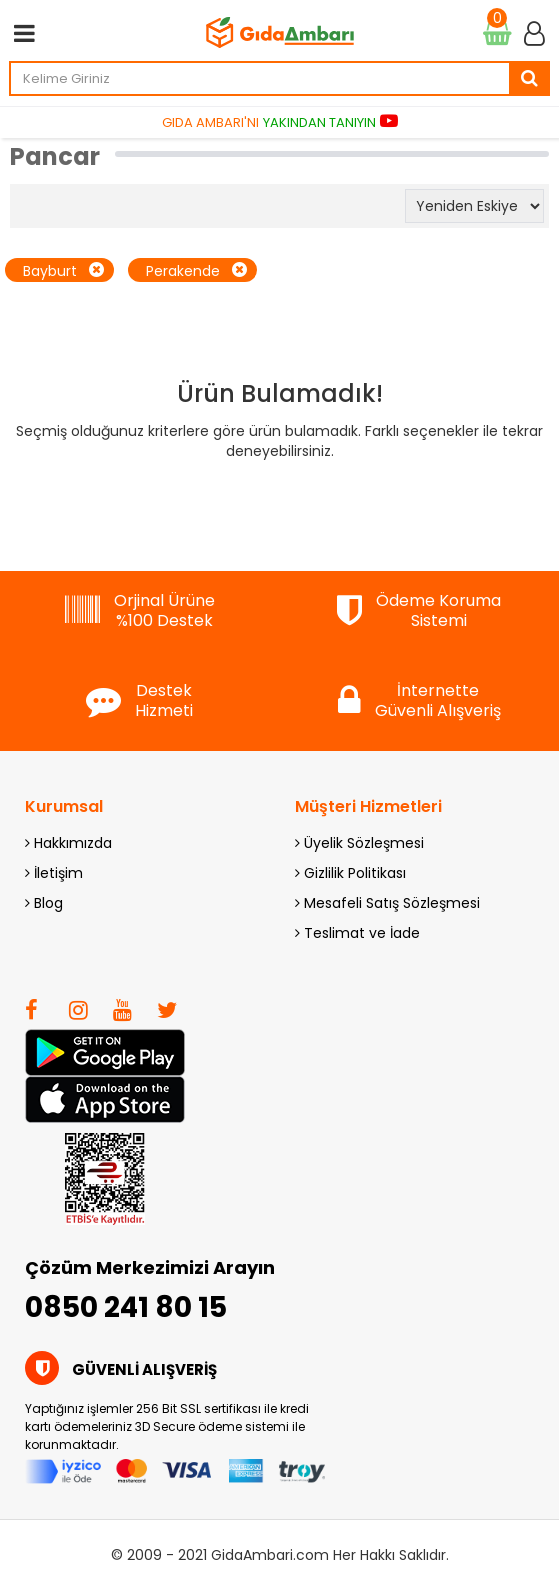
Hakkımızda (68, 843)
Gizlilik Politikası (350, 873)
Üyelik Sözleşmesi (359, 843)
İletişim (54, 873)
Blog (44, 903)
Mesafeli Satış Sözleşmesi (387, 903)
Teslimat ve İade (357, 933)
